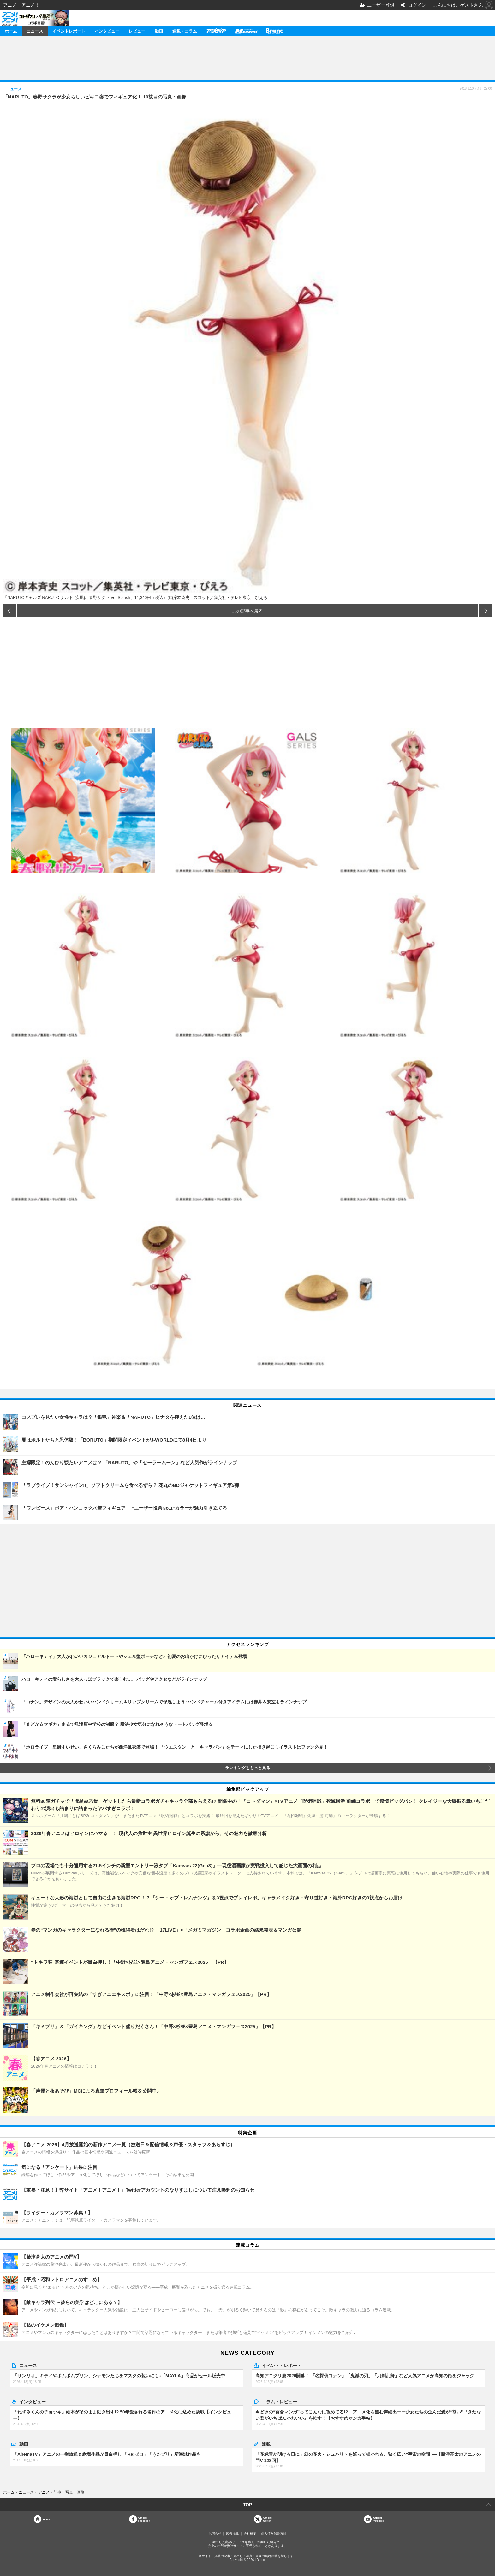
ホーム (11, 31)
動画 (159, 31)
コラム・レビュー (279, 2401)
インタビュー (107, 31)
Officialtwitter (267, 2519)
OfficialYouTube (378, 2519)
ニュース (35, 31)
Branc (274, 31)
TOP (247, 2504)
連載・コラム (184, 31)
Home (46, 2519)
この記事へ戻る (247, 610)
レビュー (137, 31)
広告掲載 (232, 2533)
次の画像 (485, 610)
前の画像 (9, 610)
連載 (266, 2444)
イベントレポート (68, 31)
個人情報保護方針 (273, 2533)
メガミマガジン (246, 31)
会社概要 (250, 2533)
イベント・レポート (281, 2365)
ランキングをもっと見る (247, 1768)
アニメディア (216, 31)
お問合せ (215, 2533)
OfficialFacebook (144, 2519)
